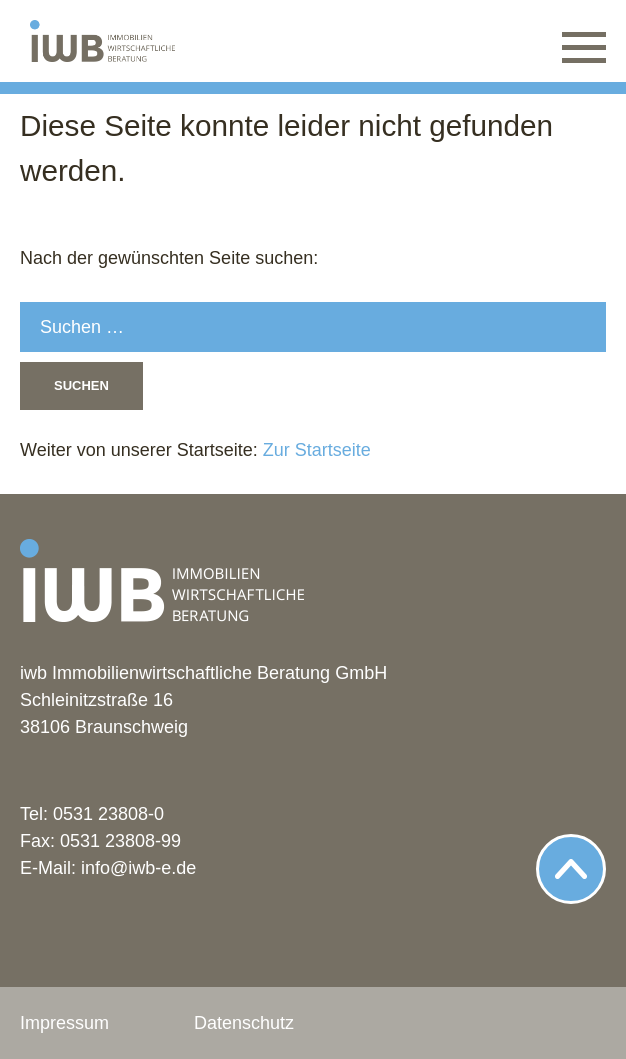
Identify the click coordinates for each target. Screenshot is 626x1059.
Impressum (64, 1023)
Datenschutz (244, 1023)
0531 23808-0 (108, 814)
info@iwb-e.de (138, 868)
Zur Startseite (314, 450)
